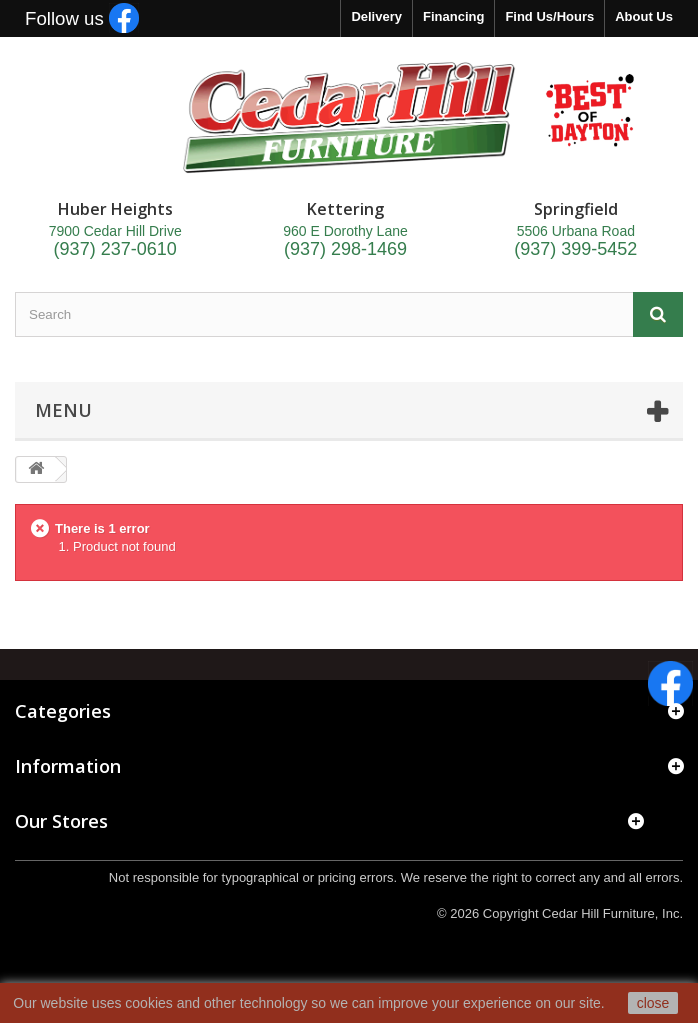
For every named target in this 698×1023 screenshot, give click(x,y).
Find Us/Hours (549, 16)
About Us (644, 16)
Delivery (376, 16)
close (653, 1003)
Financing (453, 16)
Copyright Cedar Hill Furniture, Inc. (583, 913)
